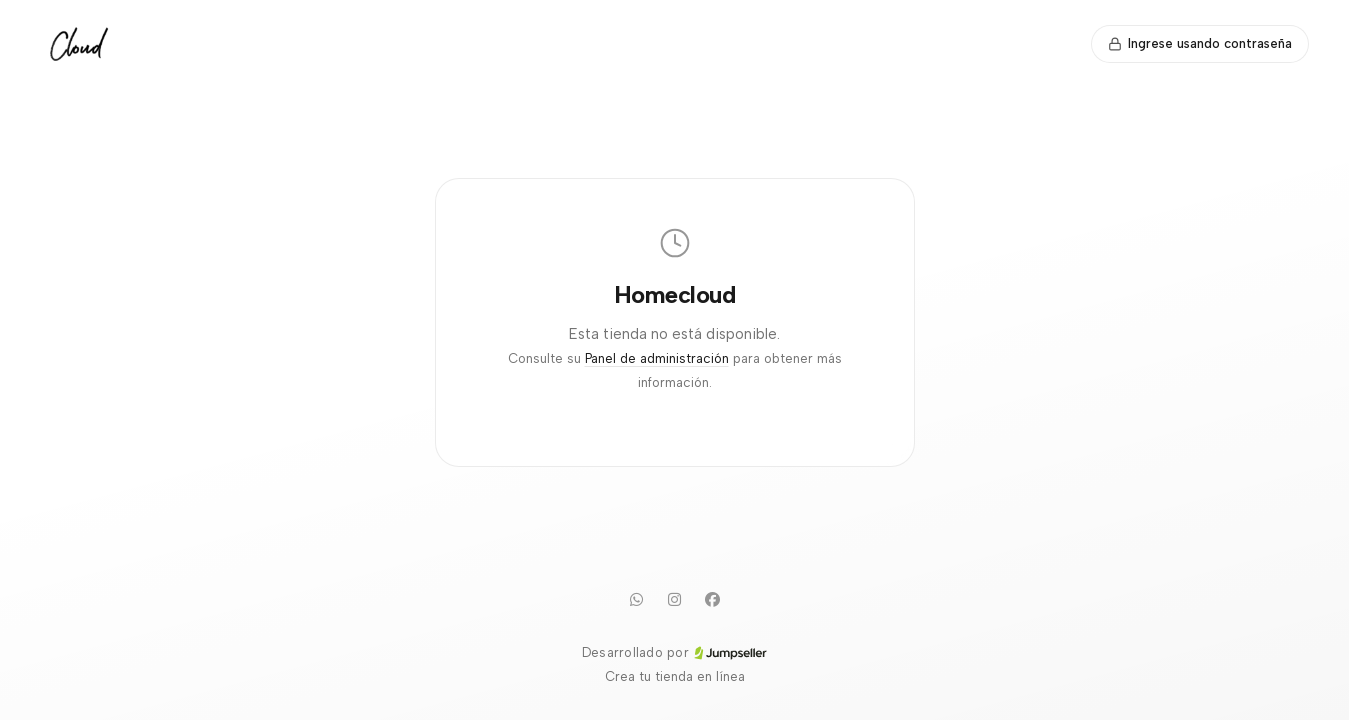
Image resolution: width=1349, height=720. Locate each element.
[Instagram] (675, 599)
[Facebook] (713, 599)
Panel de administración (657, 358)
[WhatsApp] (637, 599)
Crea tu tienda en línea (675, 676)
